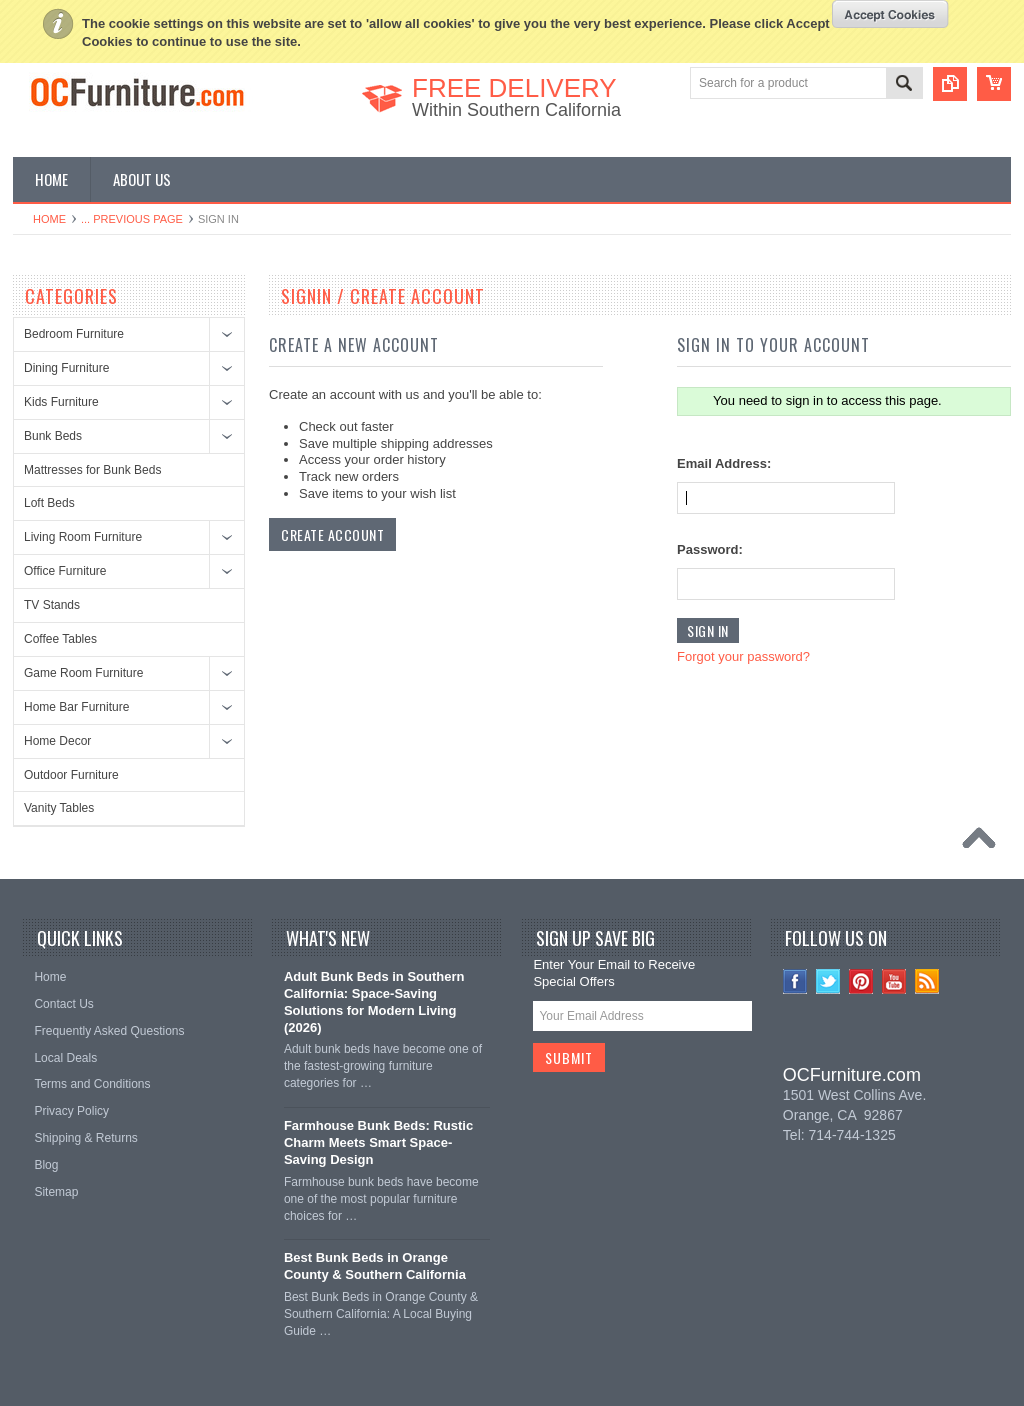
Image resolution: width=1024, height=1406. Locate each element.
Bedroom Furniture (74, 334)
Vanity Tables (59, 808)
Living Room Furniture (83, 537)
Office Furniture (65, 571)
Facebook (795, 981)
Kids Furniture (61, 402)
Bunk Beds (53, 436)
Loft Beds (49, 503)
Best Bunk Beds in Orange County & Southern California (375, 1266)
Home (49, 219)
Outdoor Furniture (71, 775)
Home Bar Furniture (76, 707)
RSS (927, 981)
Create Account (332, 534)
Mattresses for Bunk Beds (92, 470)
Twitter (828, 981)
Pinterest (861, 981)
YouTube (894, 981)
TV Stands (52, 605)
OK (890, 14)
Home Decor (57, 741)
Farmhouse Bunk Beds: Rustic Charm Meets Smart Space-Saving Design (378, 1142)
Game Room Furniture (83, 673)
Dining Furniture (66, 368)
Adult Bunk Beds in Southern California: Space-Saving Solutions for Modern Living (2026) (374, 1002)
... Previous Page (132, 219)
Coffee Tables (60, 639)
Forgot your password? (743, 656)
